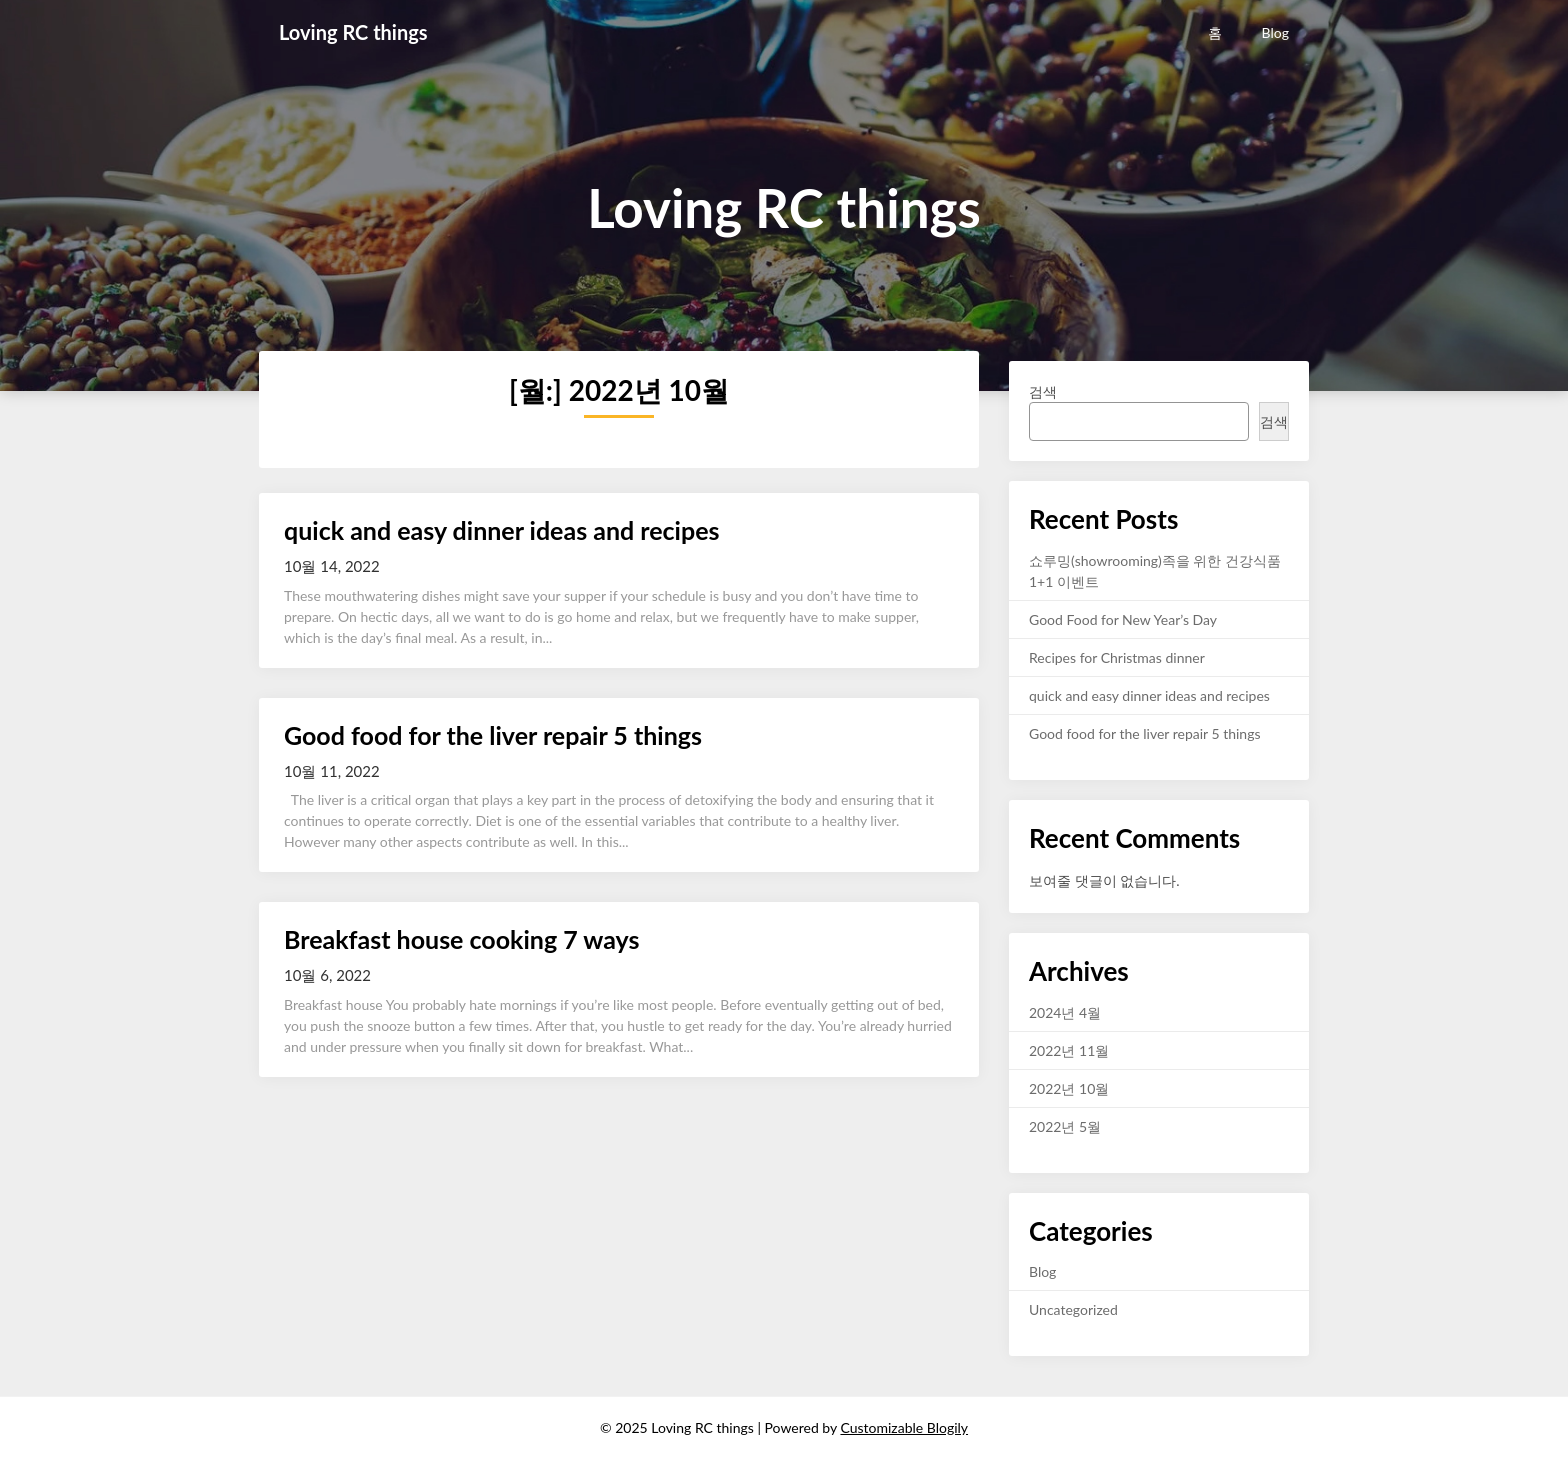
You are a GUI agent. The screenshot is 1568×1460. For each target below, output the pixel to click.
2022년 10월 (1069, 1088)
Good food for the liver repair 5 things (493, 735)
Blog (1275, 32)
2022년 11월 (1069, 1050)
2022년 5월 (1065, 1126)
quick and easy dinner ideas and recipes (502, 530)
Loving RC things (353, 32)
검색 (1043, 391)
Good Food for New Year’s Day (1123, 619)
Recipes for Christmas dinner (1117, 657)
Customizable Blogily (904, 1427)
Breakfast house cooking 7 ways (461, 939)
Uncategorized (1073, 1309)
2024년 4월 (1065, 1012)
